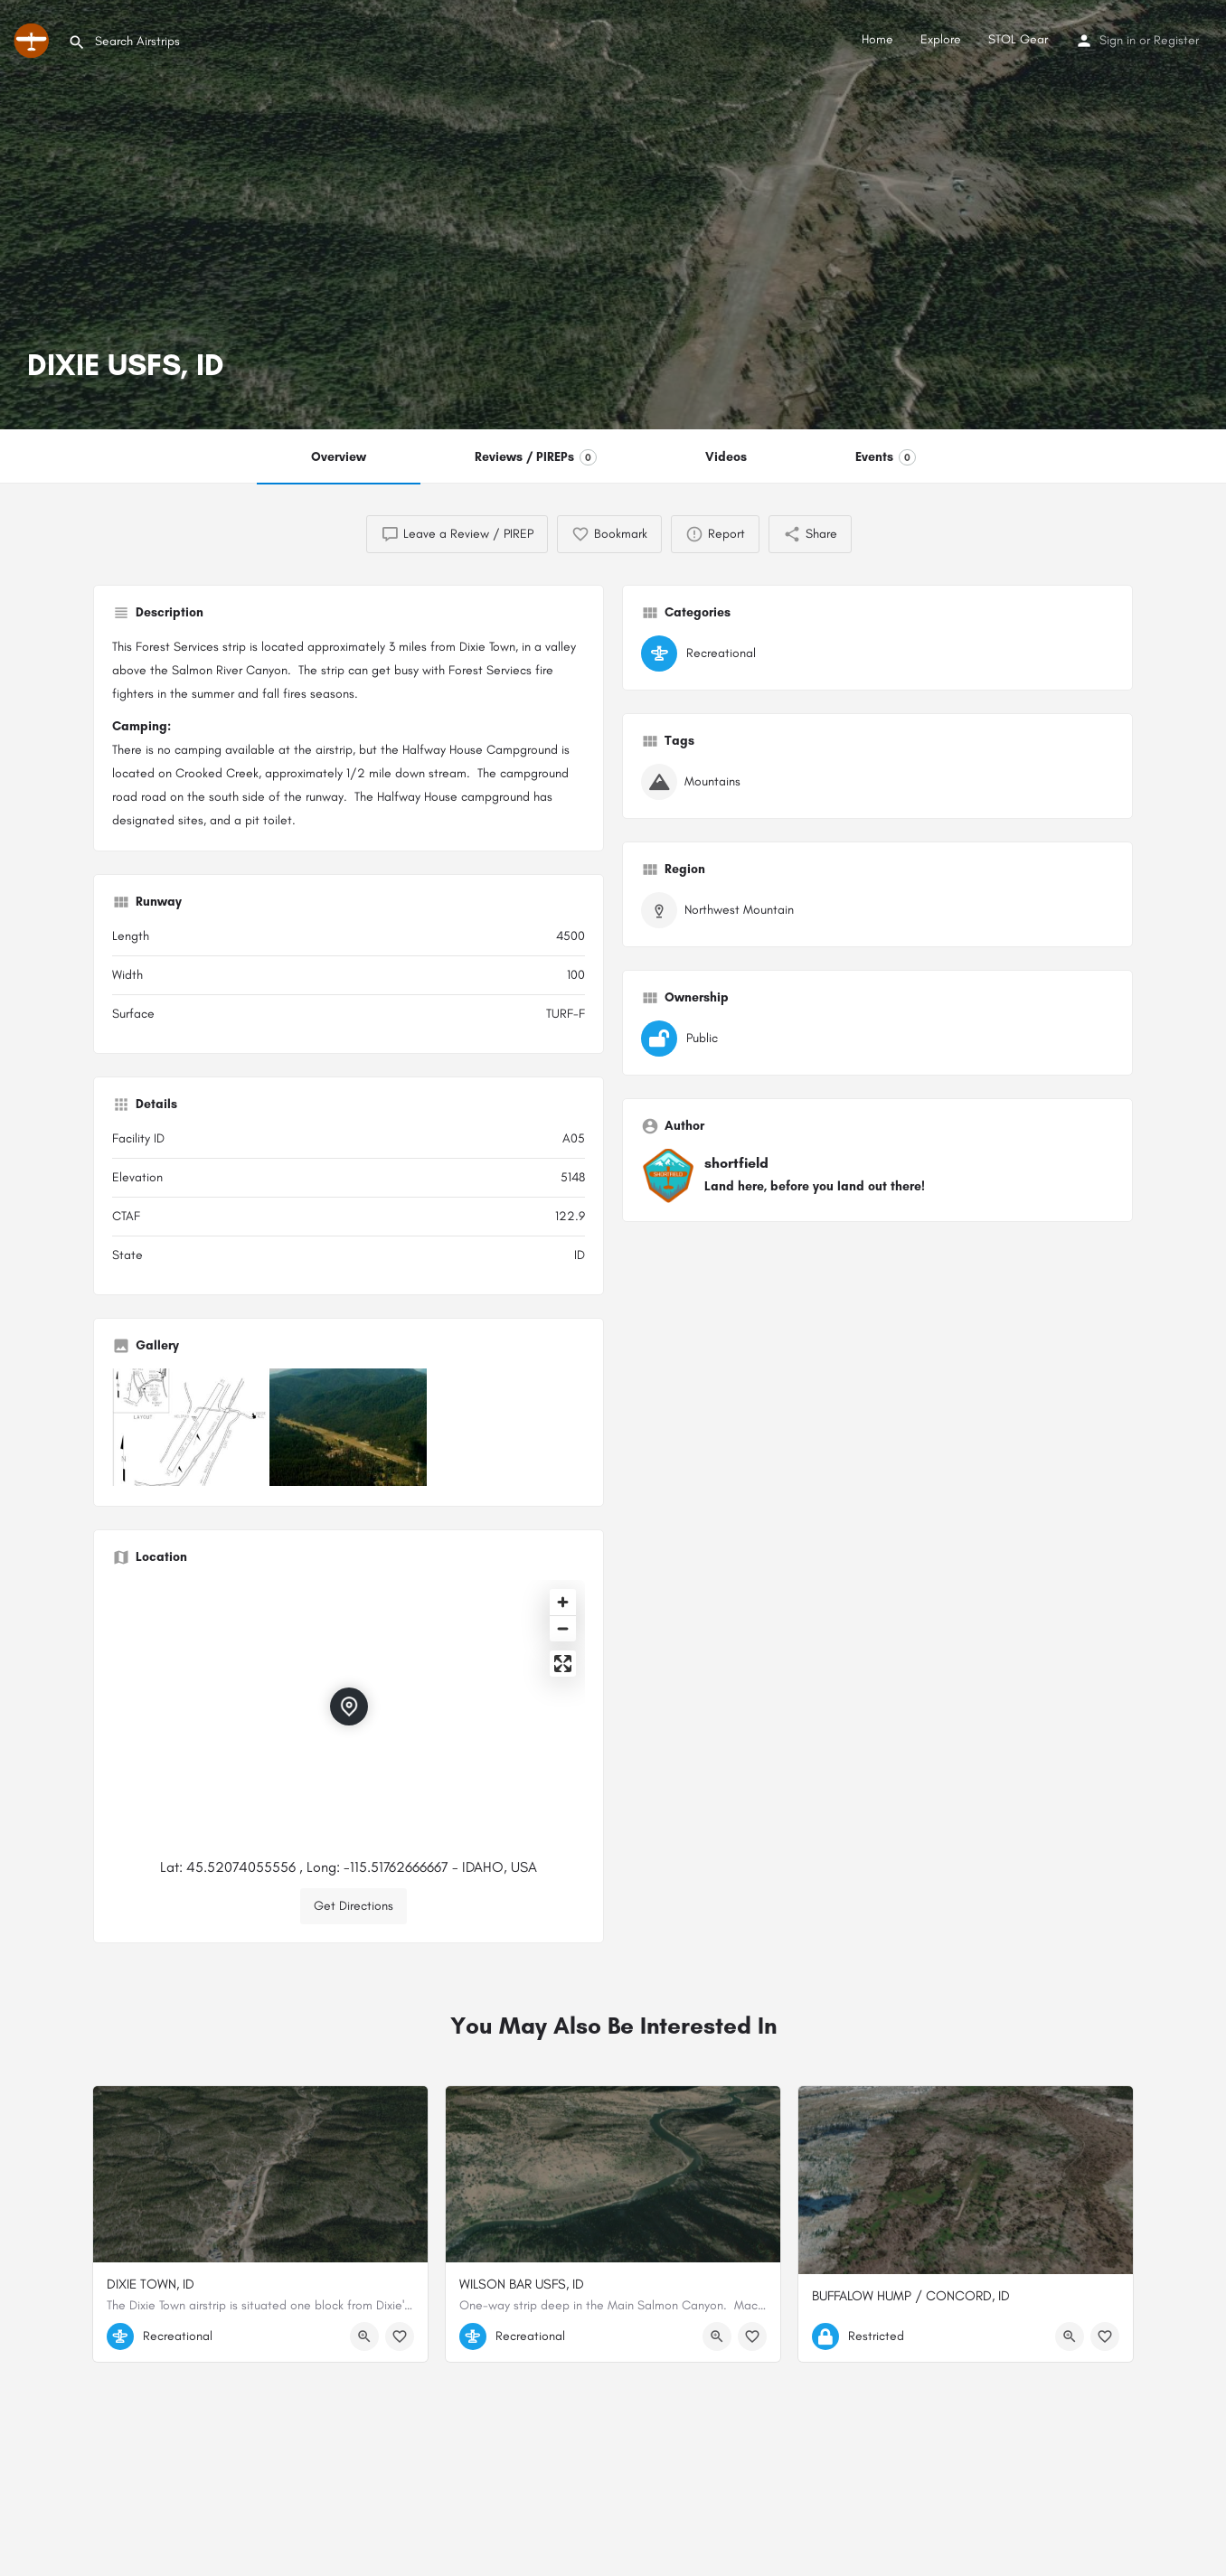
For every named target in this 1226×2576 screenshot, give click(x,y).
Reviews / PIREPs (536, 457)
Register (1176, 40)
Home (877, 39)
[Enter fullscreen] (563, 1663)
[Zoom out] (563, 1628)
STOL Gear (1018, 39)
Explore (940, 39)
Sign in (1117, 40)
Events (885, 457)
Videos (726, 457)
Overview (338, 457)
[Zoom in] (563, 1602)
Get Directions (353, 1905)
